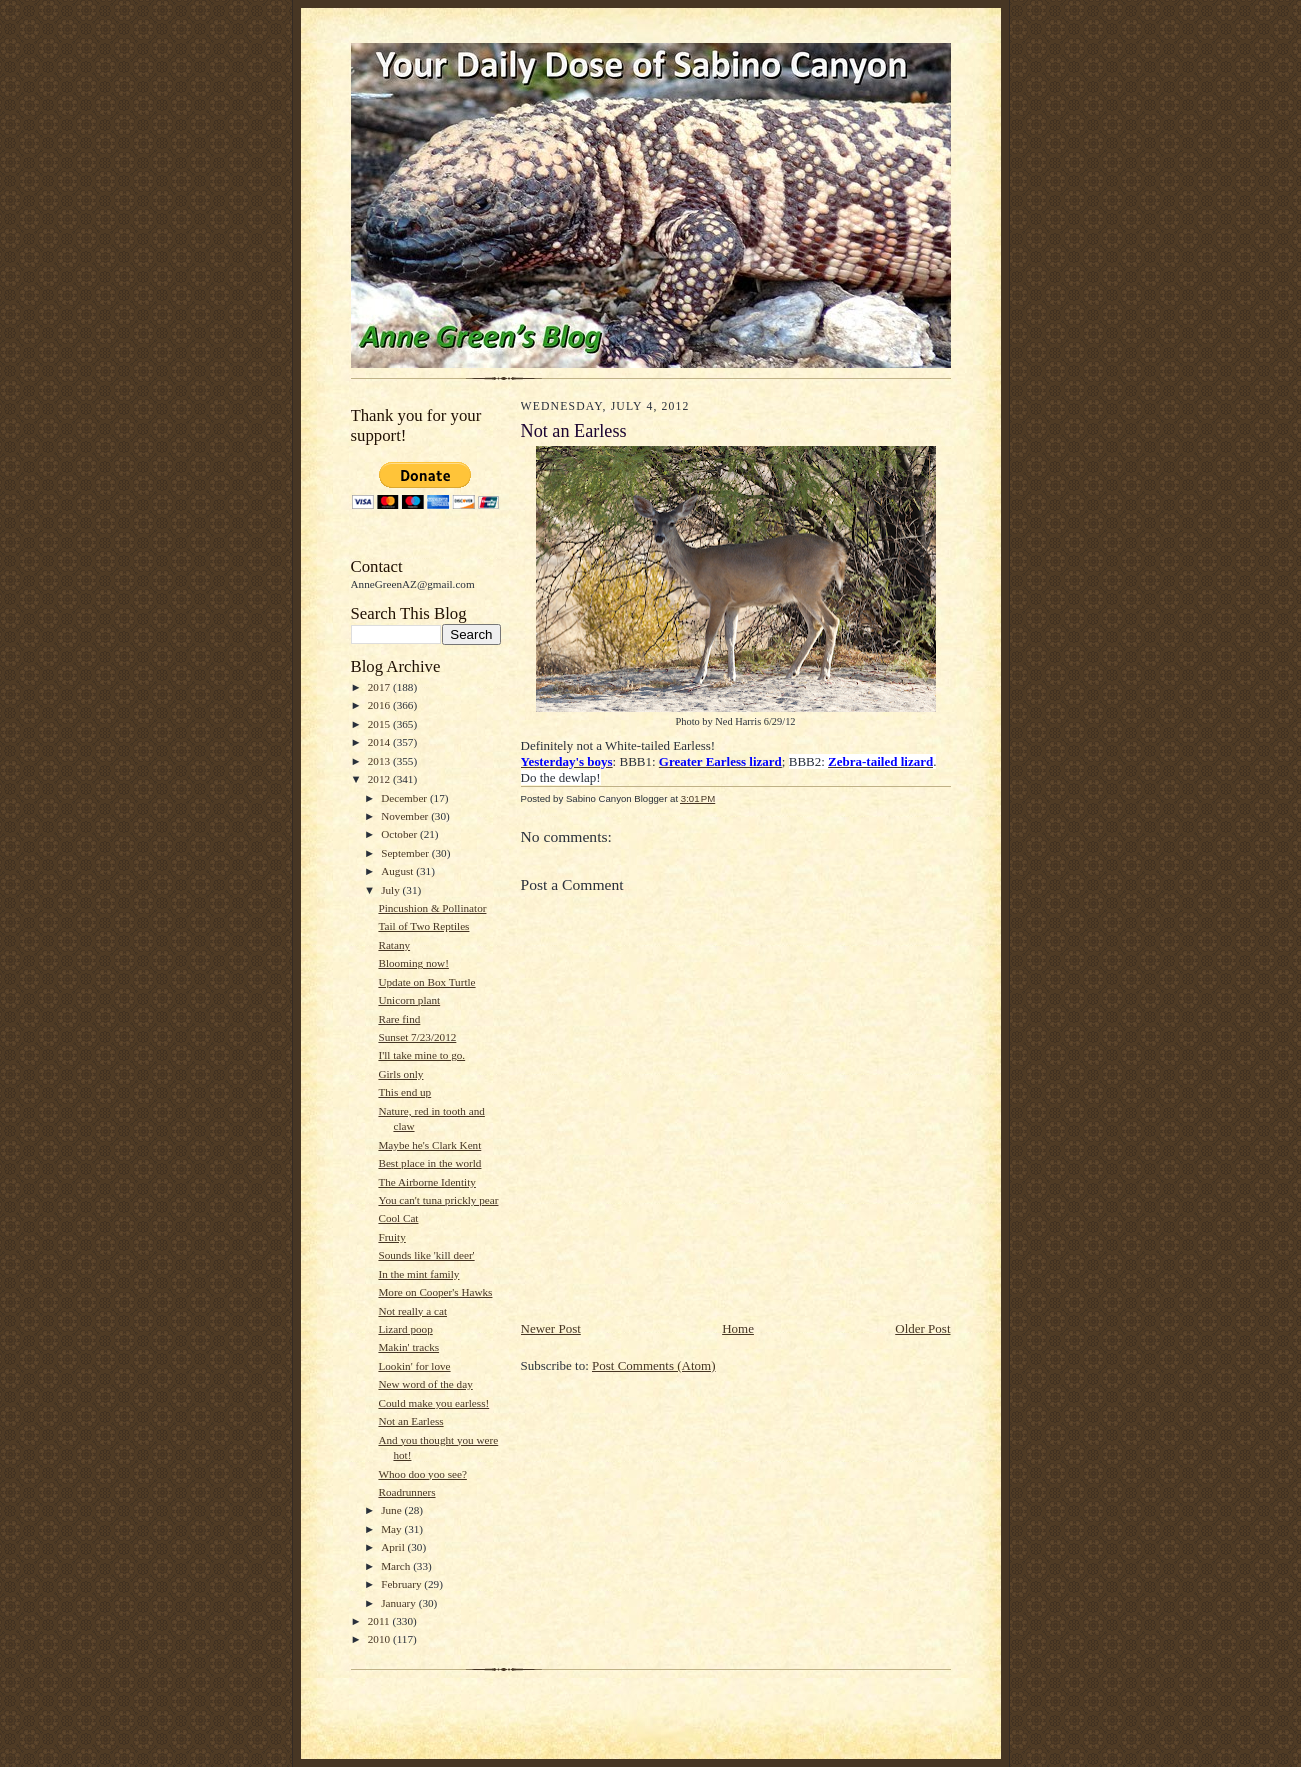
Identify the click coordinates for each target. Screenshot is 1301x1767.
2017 (380, 687)
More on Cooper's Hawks (435, 1292)
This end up (404, 1092)
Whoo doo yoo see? (422, 1474)
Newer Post (551, 1328)
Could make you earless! (433, 1403)
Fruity (391, 1237)
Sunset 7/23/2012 (417, 1037)
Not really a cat (412, 1311)
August (398, 871)
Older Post (922, 1328)
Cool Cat (398, 1218)
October (400, 834)
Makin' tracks (408, 1347)
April (394, 1547)
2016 (380, 705)
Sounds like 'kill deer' (426, 1255)
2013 (380, 761)
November (406, 816)
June (392, 1510)
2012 (380, 779)
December (405, 798)
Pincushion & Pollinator (432, 908)
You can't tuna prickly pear (438, 1200)
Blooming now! (413, 963)
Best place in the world (429, 1163)
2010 (380, 1639)
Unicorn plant (409, 1000)
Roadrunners (406, 1492)
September (406, 853)
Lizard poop (405, 1329)
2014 (380, 742)
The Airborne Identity (426, 1182)
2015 (380, 724)
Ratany (394, 945)
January (400, 1603)
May (392, 1529)
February (402, 1584)
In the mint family (418, 1274)
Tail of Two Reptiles (423, 926)
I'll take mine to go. (421, 1055)
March (397, 1566)
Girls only (400, 1074)
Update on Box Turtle (426, 982)
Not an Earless (410, 1421)
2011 (380, 1621)
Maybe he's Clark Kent (429, 1145)
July (391, 890)
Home (738, 1328)
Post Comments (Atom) (654, 1365)
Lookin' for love (414, 1366)
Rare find (399, 1019)
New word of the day (425, 1384)
